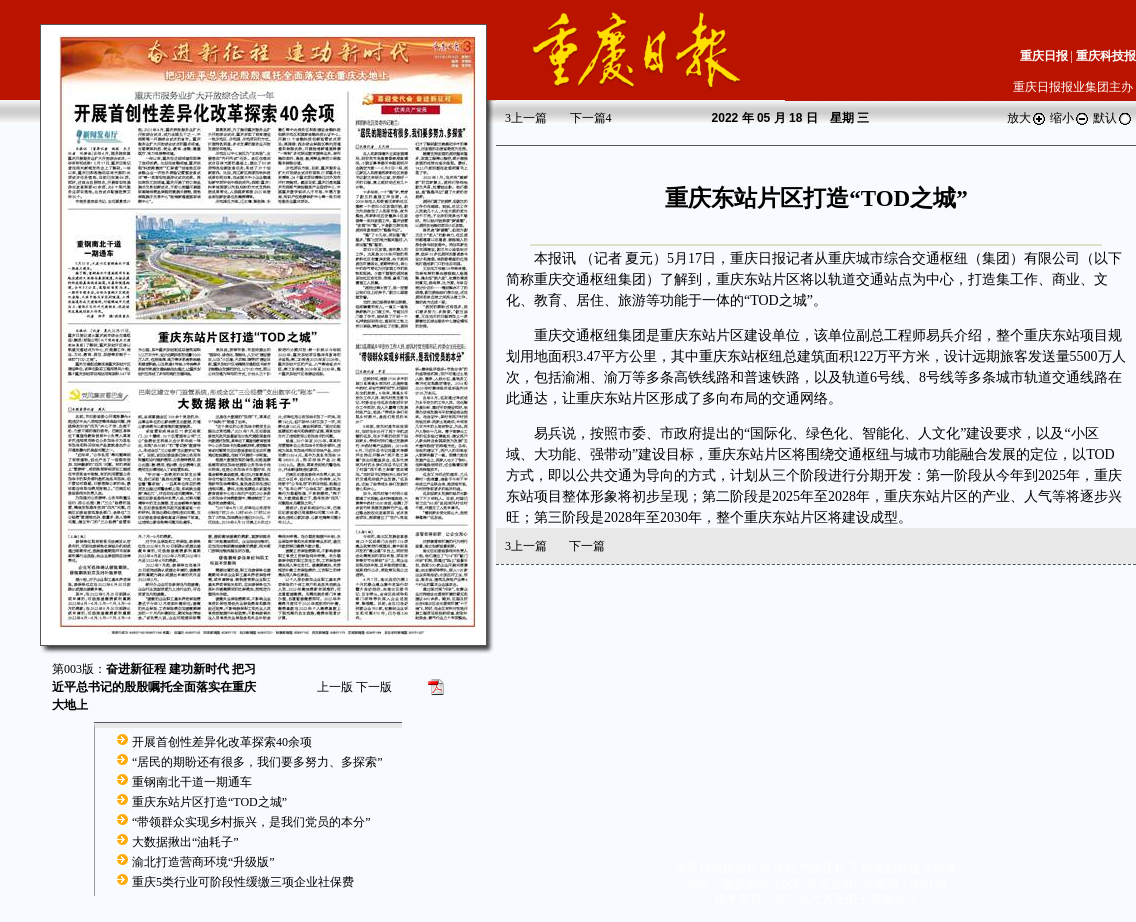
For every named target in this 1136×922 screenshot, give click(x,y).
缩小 (1070, 118)
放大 (1027, 118)
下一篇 (591, 118)
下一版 (374, 687)
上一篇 (526, 118)
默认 (1113, 118)
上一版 (335, 687)
